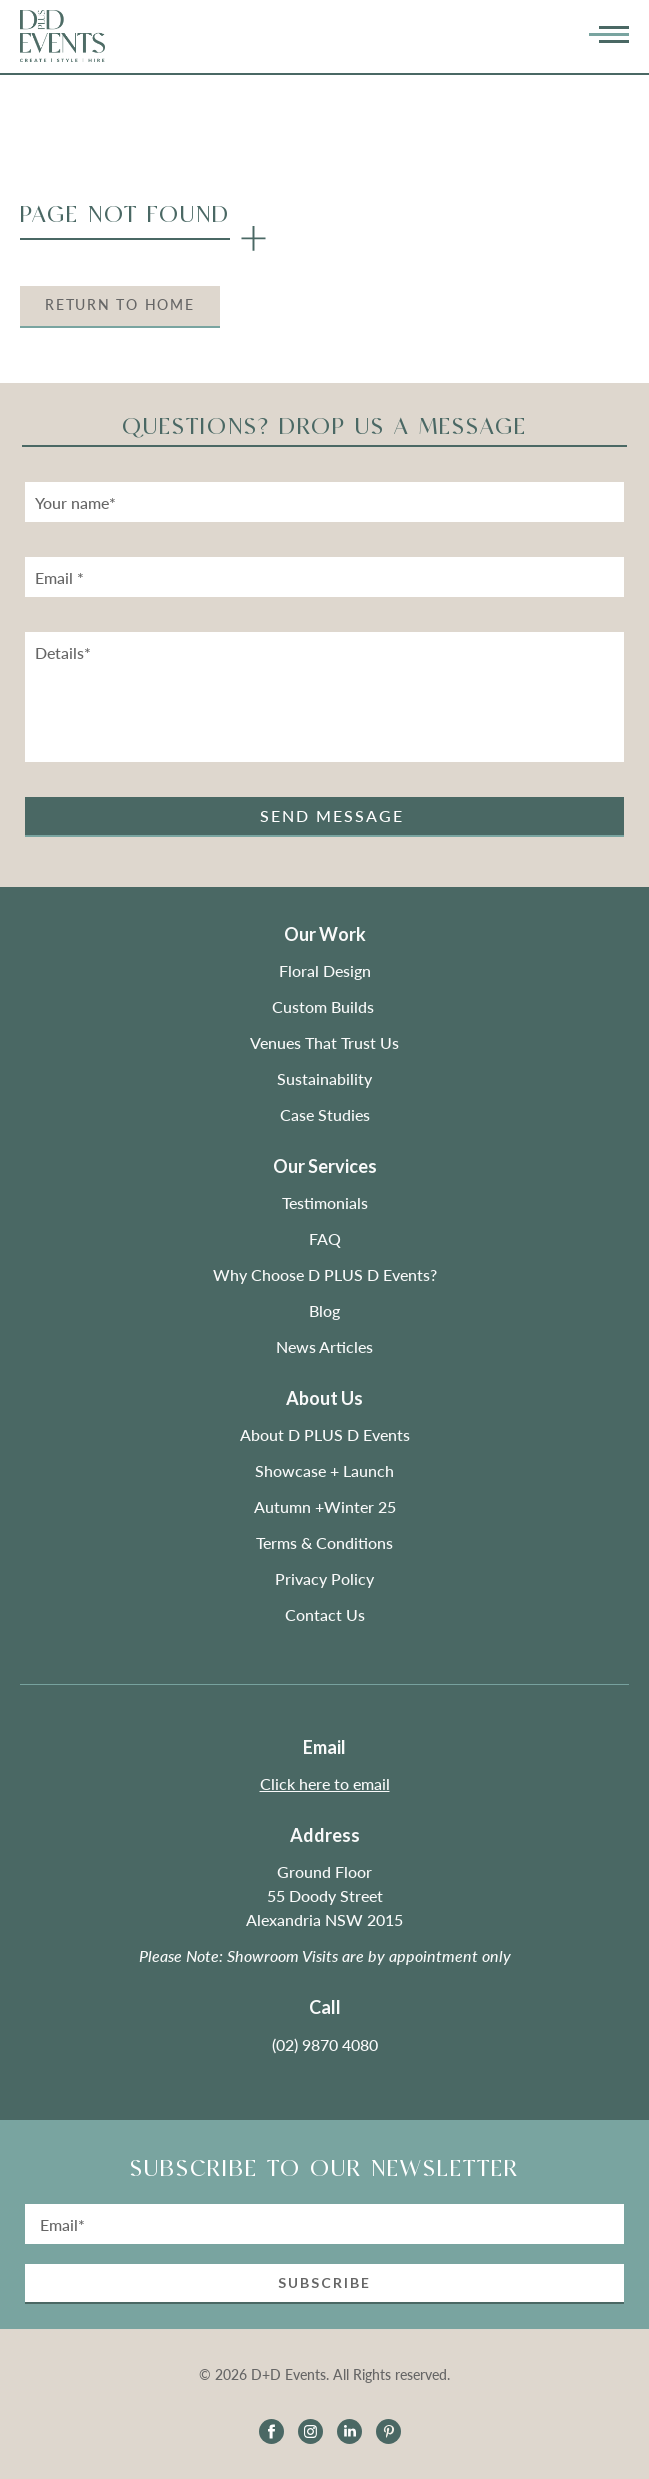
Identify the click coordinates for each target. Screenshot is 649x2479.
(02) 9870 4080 (325, 2044)
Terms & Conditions (324, 1542)
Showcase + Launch (324, 1470)
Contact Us (325, 1614)
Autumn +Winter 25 (325, 1506)
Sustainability (324, 1078)
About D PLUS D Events (325, 1434)
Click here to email (325, 1783)
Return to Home (120, 304)
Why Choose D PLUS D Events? (325, 1274)
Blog (324, 1310)
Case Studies (325, 1114)
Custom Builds (325, 1006)
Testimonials (325, 1202)
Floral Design (325, 970)
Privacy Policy (324, 1578)
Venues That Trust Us (324, 1042)
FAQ (325, 1238)
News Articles (324, 1346)
